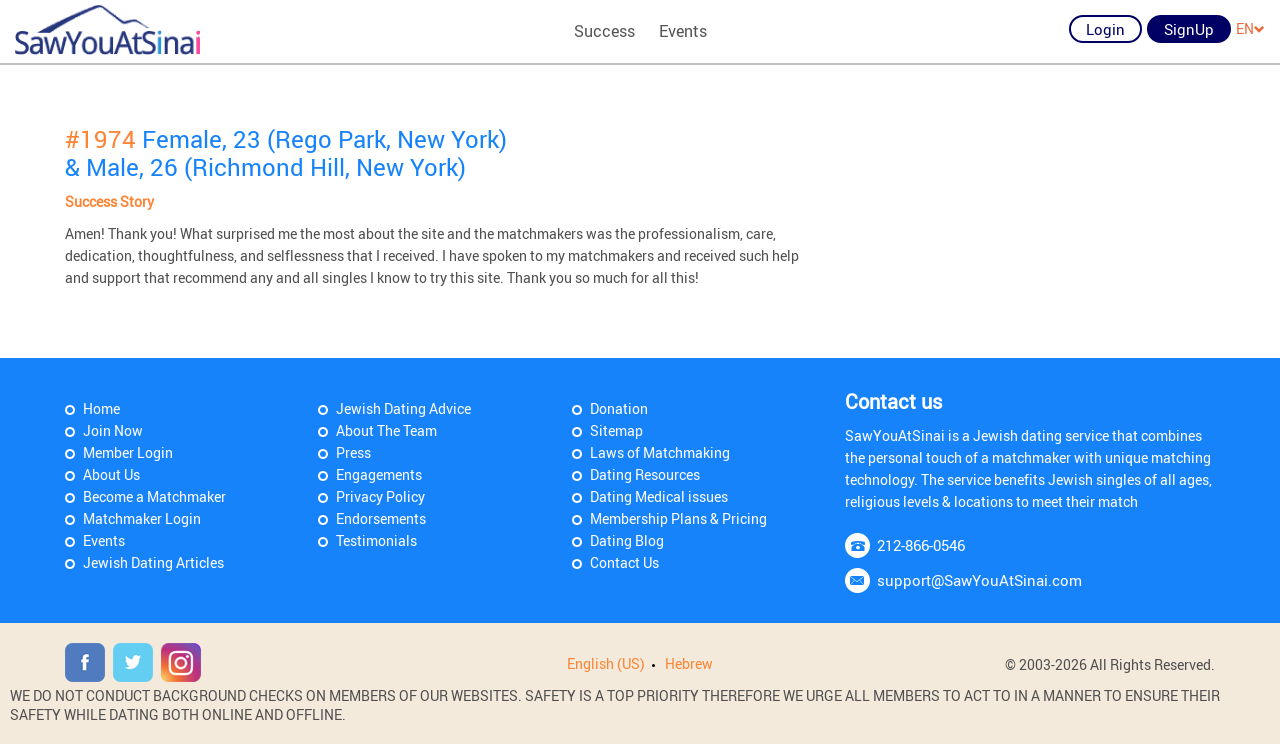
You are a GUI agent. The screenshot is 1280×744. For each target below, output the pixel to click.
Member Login (128, 452)
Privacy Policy (380, 496)
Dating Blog (627, 540)
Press (353, 452)
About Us (111, 474)
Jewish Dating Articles (153, 562)
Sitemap (616, 430)
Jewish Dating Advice (403, 408)
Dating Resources (645, 474)
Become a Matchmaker (154, 496)
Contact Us (624, 562)
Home (101, 408)
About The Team (386, 430)
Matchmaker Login (142, 518)
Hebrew (689, 663)
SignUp (1189, 29)
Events (683, 31)
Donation (619, 408)
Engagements (379, 474)
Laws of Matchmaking (660, 452)
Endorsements (381, 518)
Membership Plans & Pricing (678, 518)
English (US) (606, 663)
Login (1105, 29)
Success (604, 31)
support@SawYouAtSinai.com (979, 580)
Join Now (113, 430)
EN (1250, 28)
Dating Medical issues (659, 496)
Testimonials (376, 540)
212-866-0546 (921, 545)
